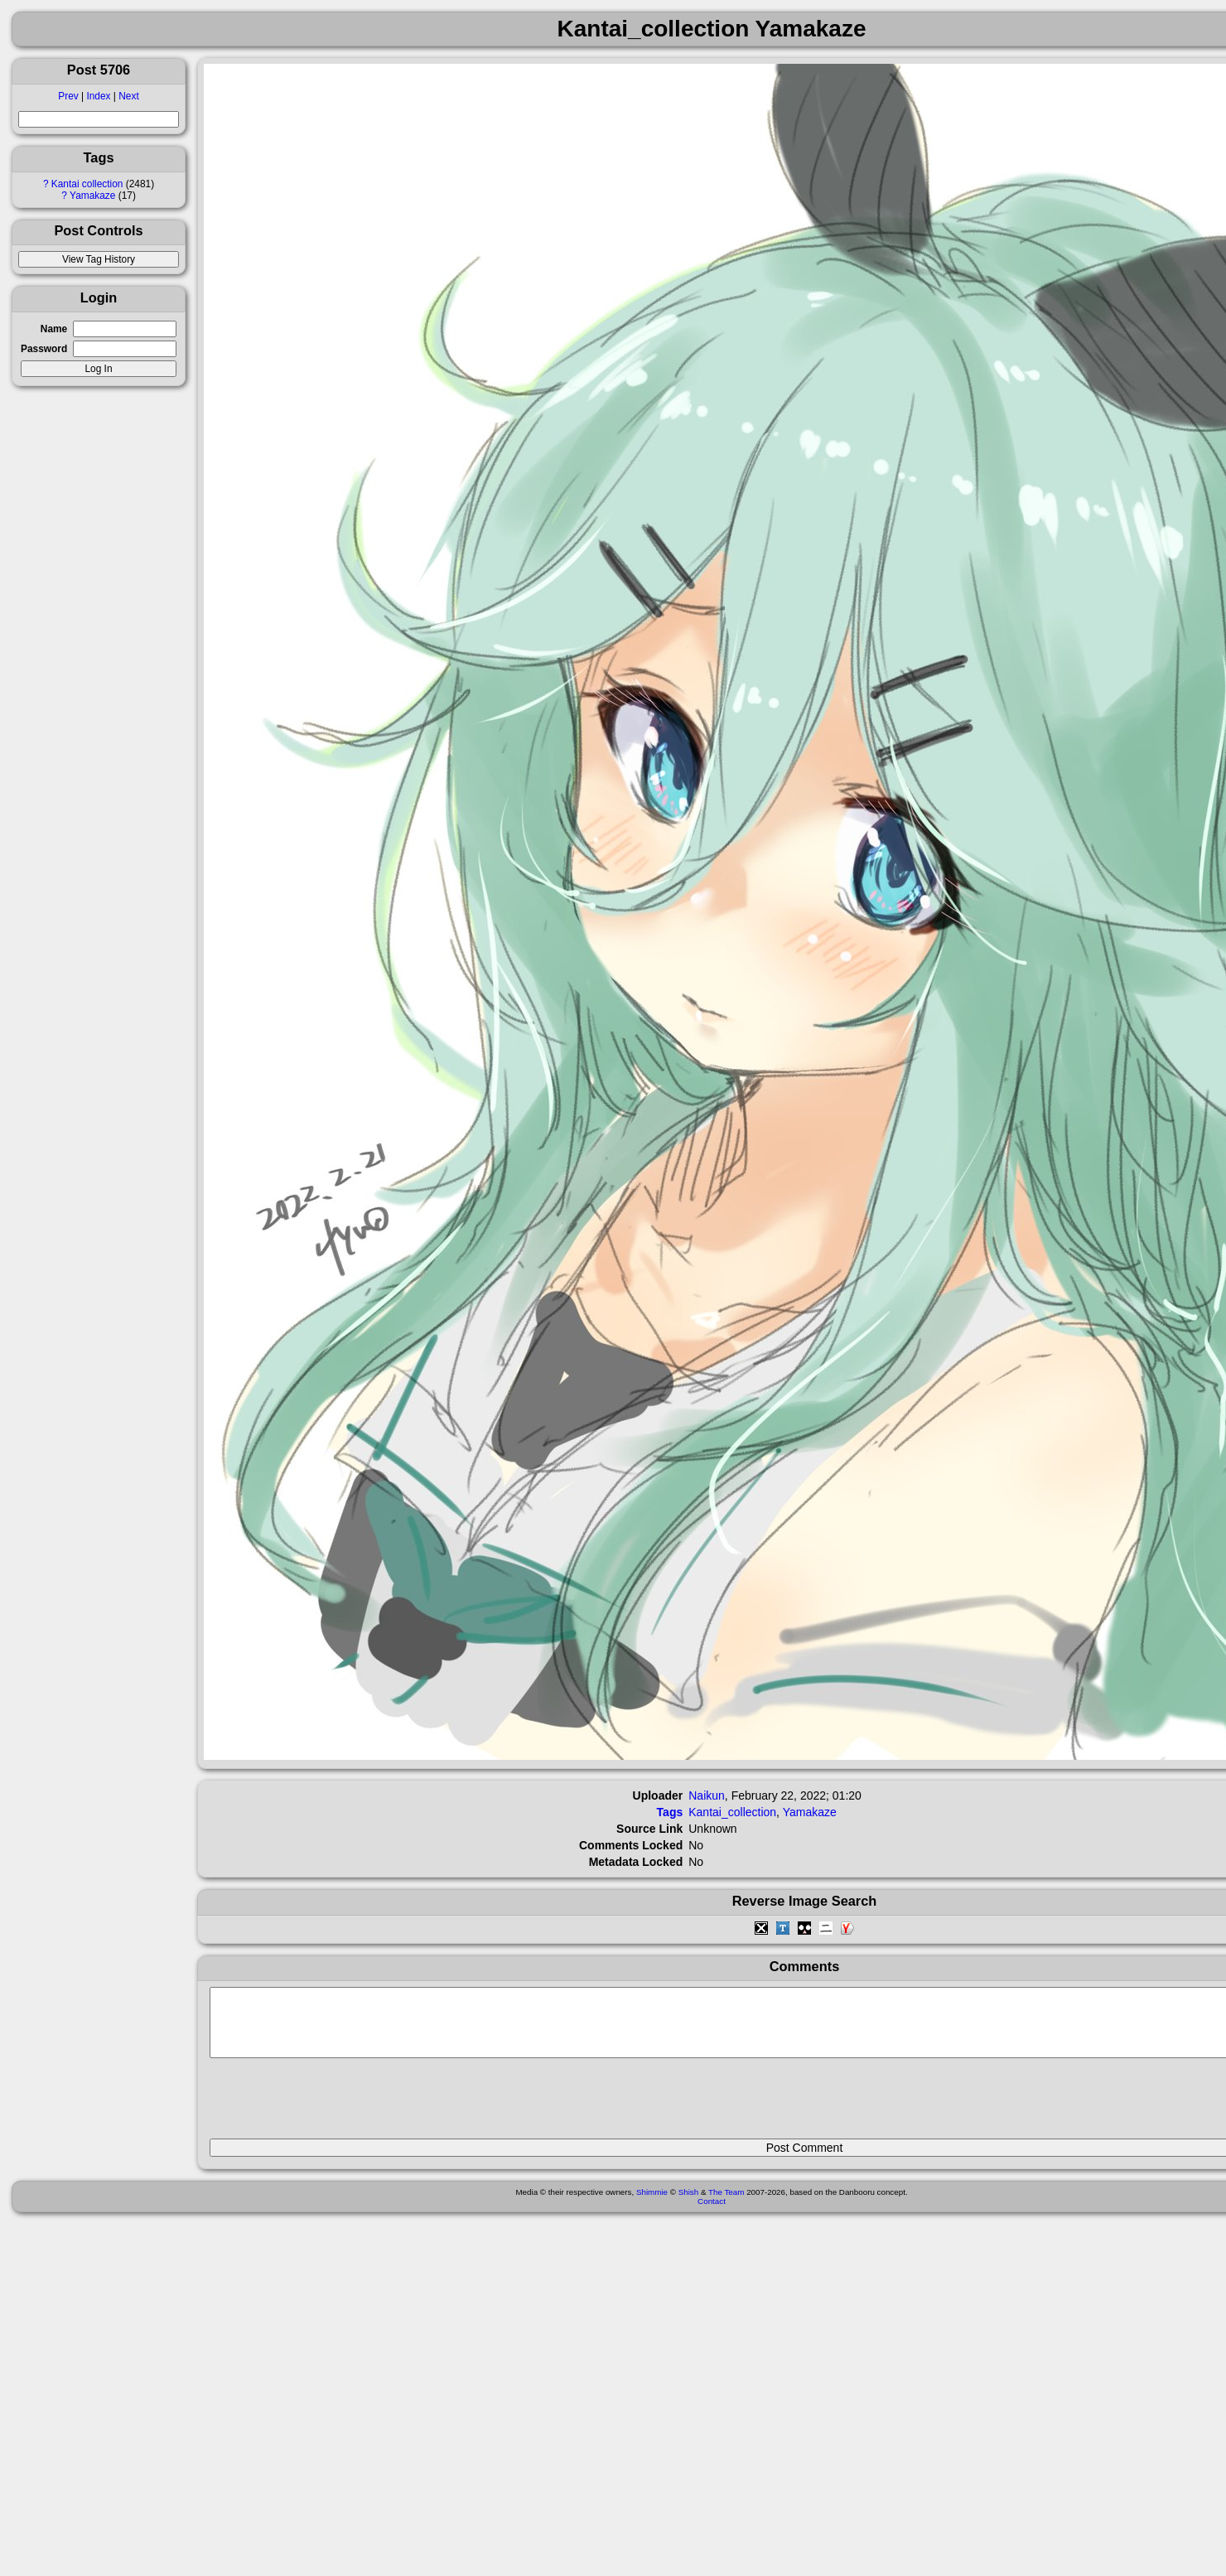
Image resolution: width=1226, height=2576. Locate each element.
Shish (688, 2204)
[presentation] (335, 2105)
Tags (670, 1812)
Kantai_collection (732, 1812)
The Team (726, 2204)
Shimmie (652, 2204)
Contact (711, 2213)
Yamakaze (92, 195)
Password (44, 349)
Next (128, 96)
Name (54, 329)
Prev (68, 96)
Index (98, 96)
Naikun (706, 1795)
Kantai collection (87, 184)
